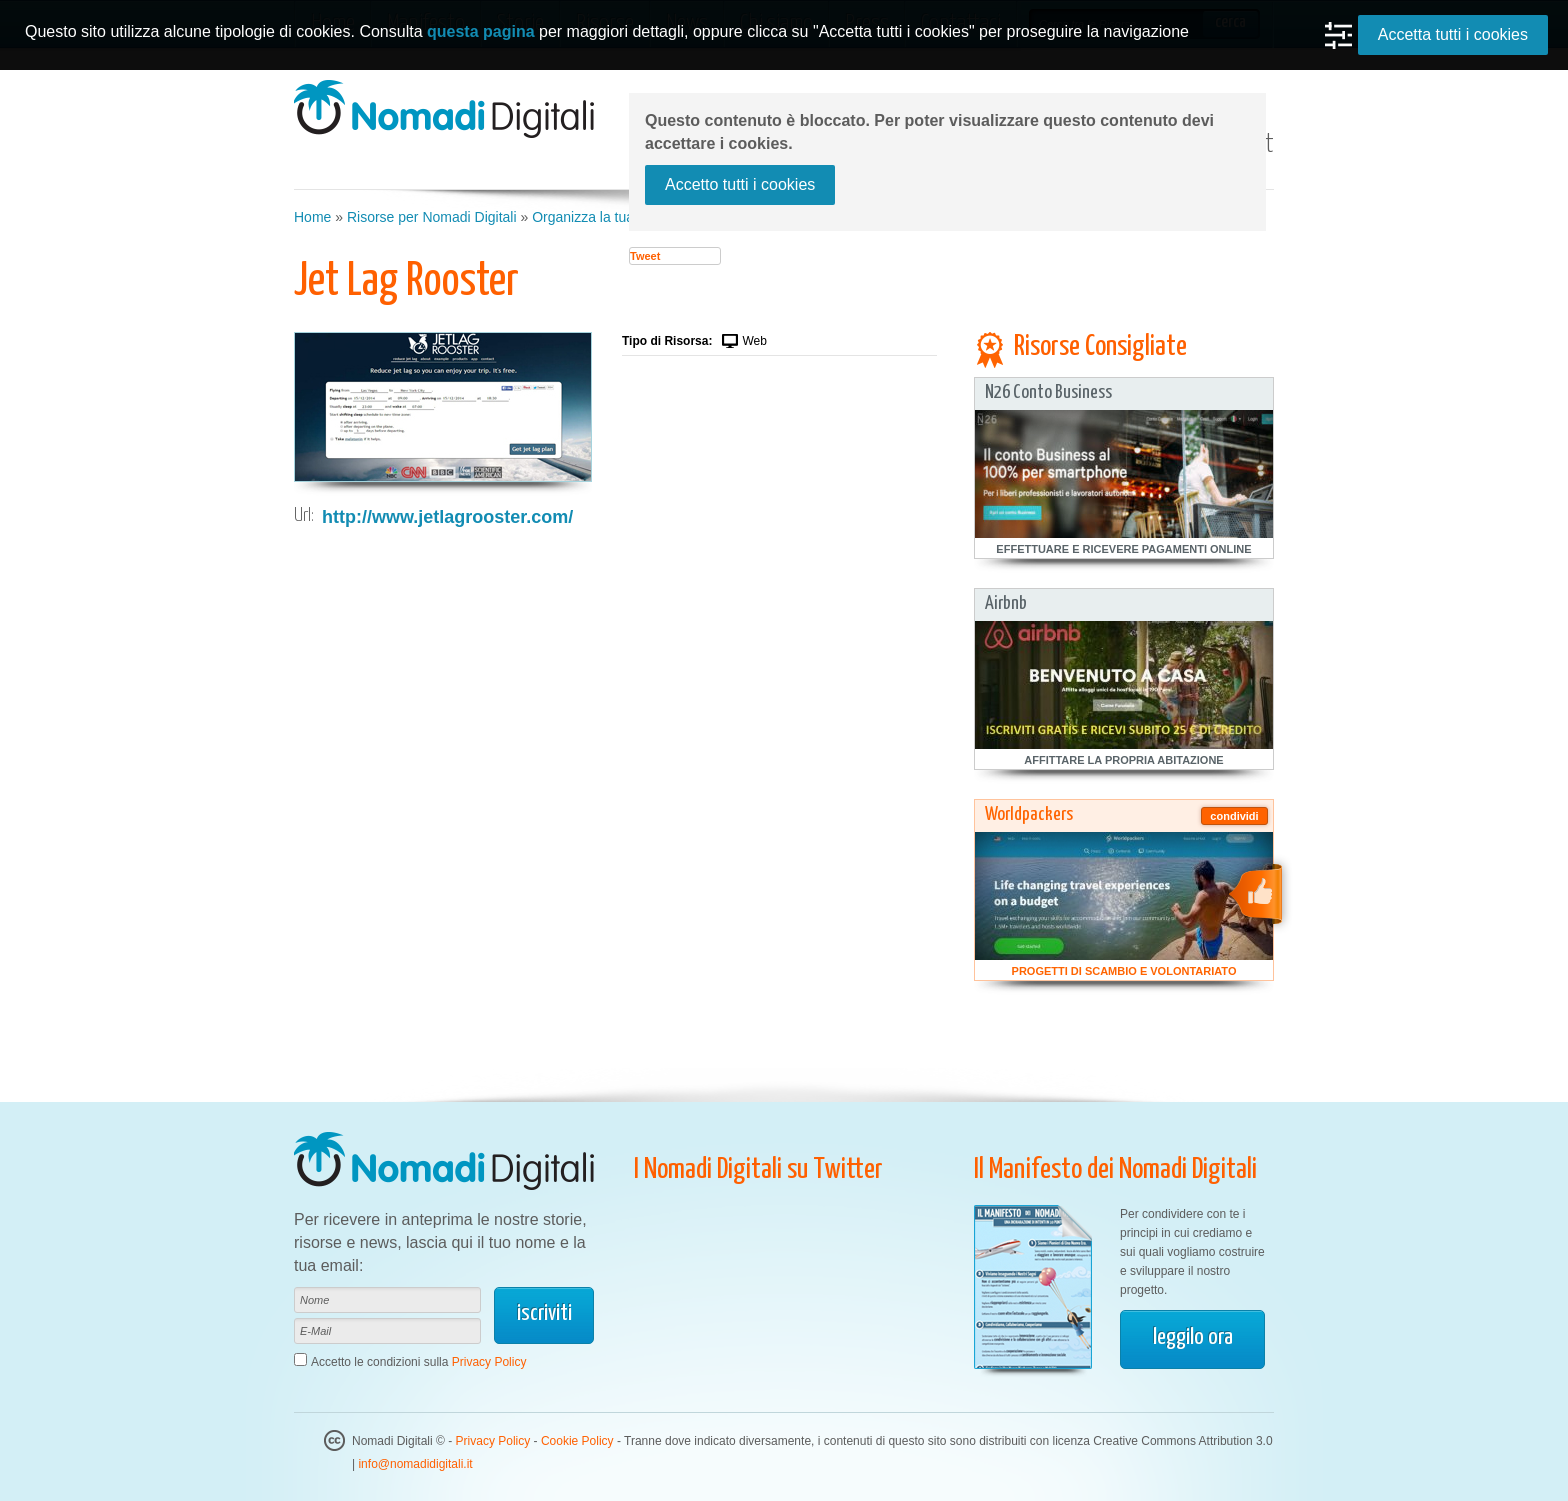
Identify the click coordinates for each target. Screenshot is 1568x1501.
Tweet (645, 256)
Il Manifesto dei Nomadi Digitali (1115, 1170)
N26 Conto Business (1048, 392)
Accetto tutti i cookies (740, 184)
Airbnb (1006, 603)
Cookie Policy (577, 1441)
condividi (1234, 816)
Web (754, 341)
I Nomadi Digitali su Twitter (758, 1170)
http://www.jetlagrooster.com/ (447, 517)
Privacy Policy (489, 1362)
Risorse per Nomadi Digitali (432, 217)
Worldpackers (1029, 814)
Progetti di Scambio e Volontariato (1124, 971)
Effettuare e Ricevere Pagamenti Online (1123, 549)
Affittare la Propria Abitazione (1123, 760)
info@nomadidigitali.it (415, 1464)
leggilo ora (1193, 1337)
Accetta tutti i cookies (1453, 34)
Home (312, 217)
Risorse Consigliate (1100, 347)
